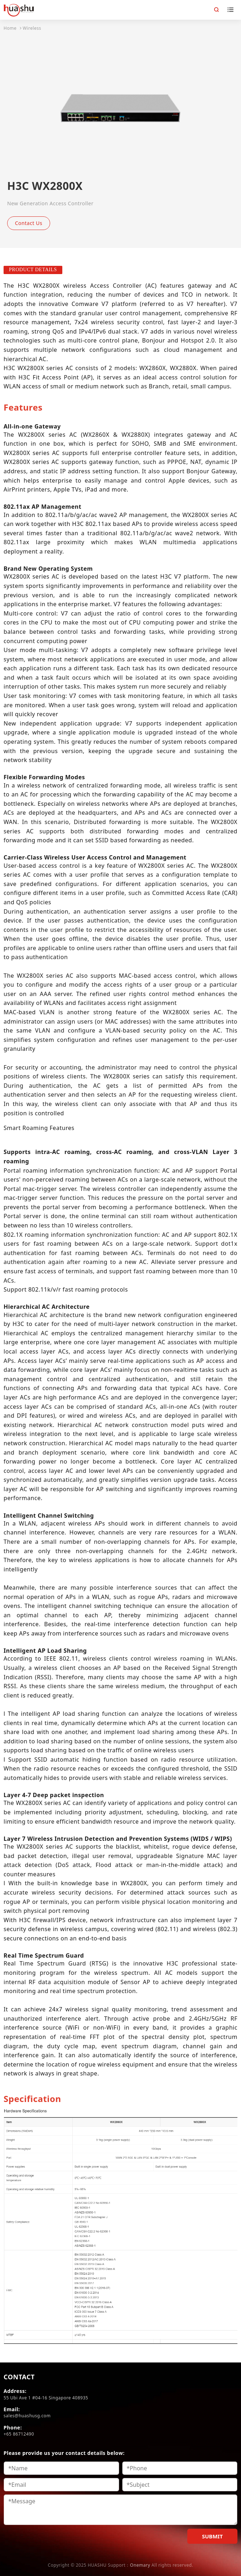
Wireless (32, 28)
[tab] (23, 407)
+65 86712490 (19, 2434)
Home (10, 28)
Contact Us (29, 223)
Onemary (140, 2565)
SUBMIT (212, 2536)
